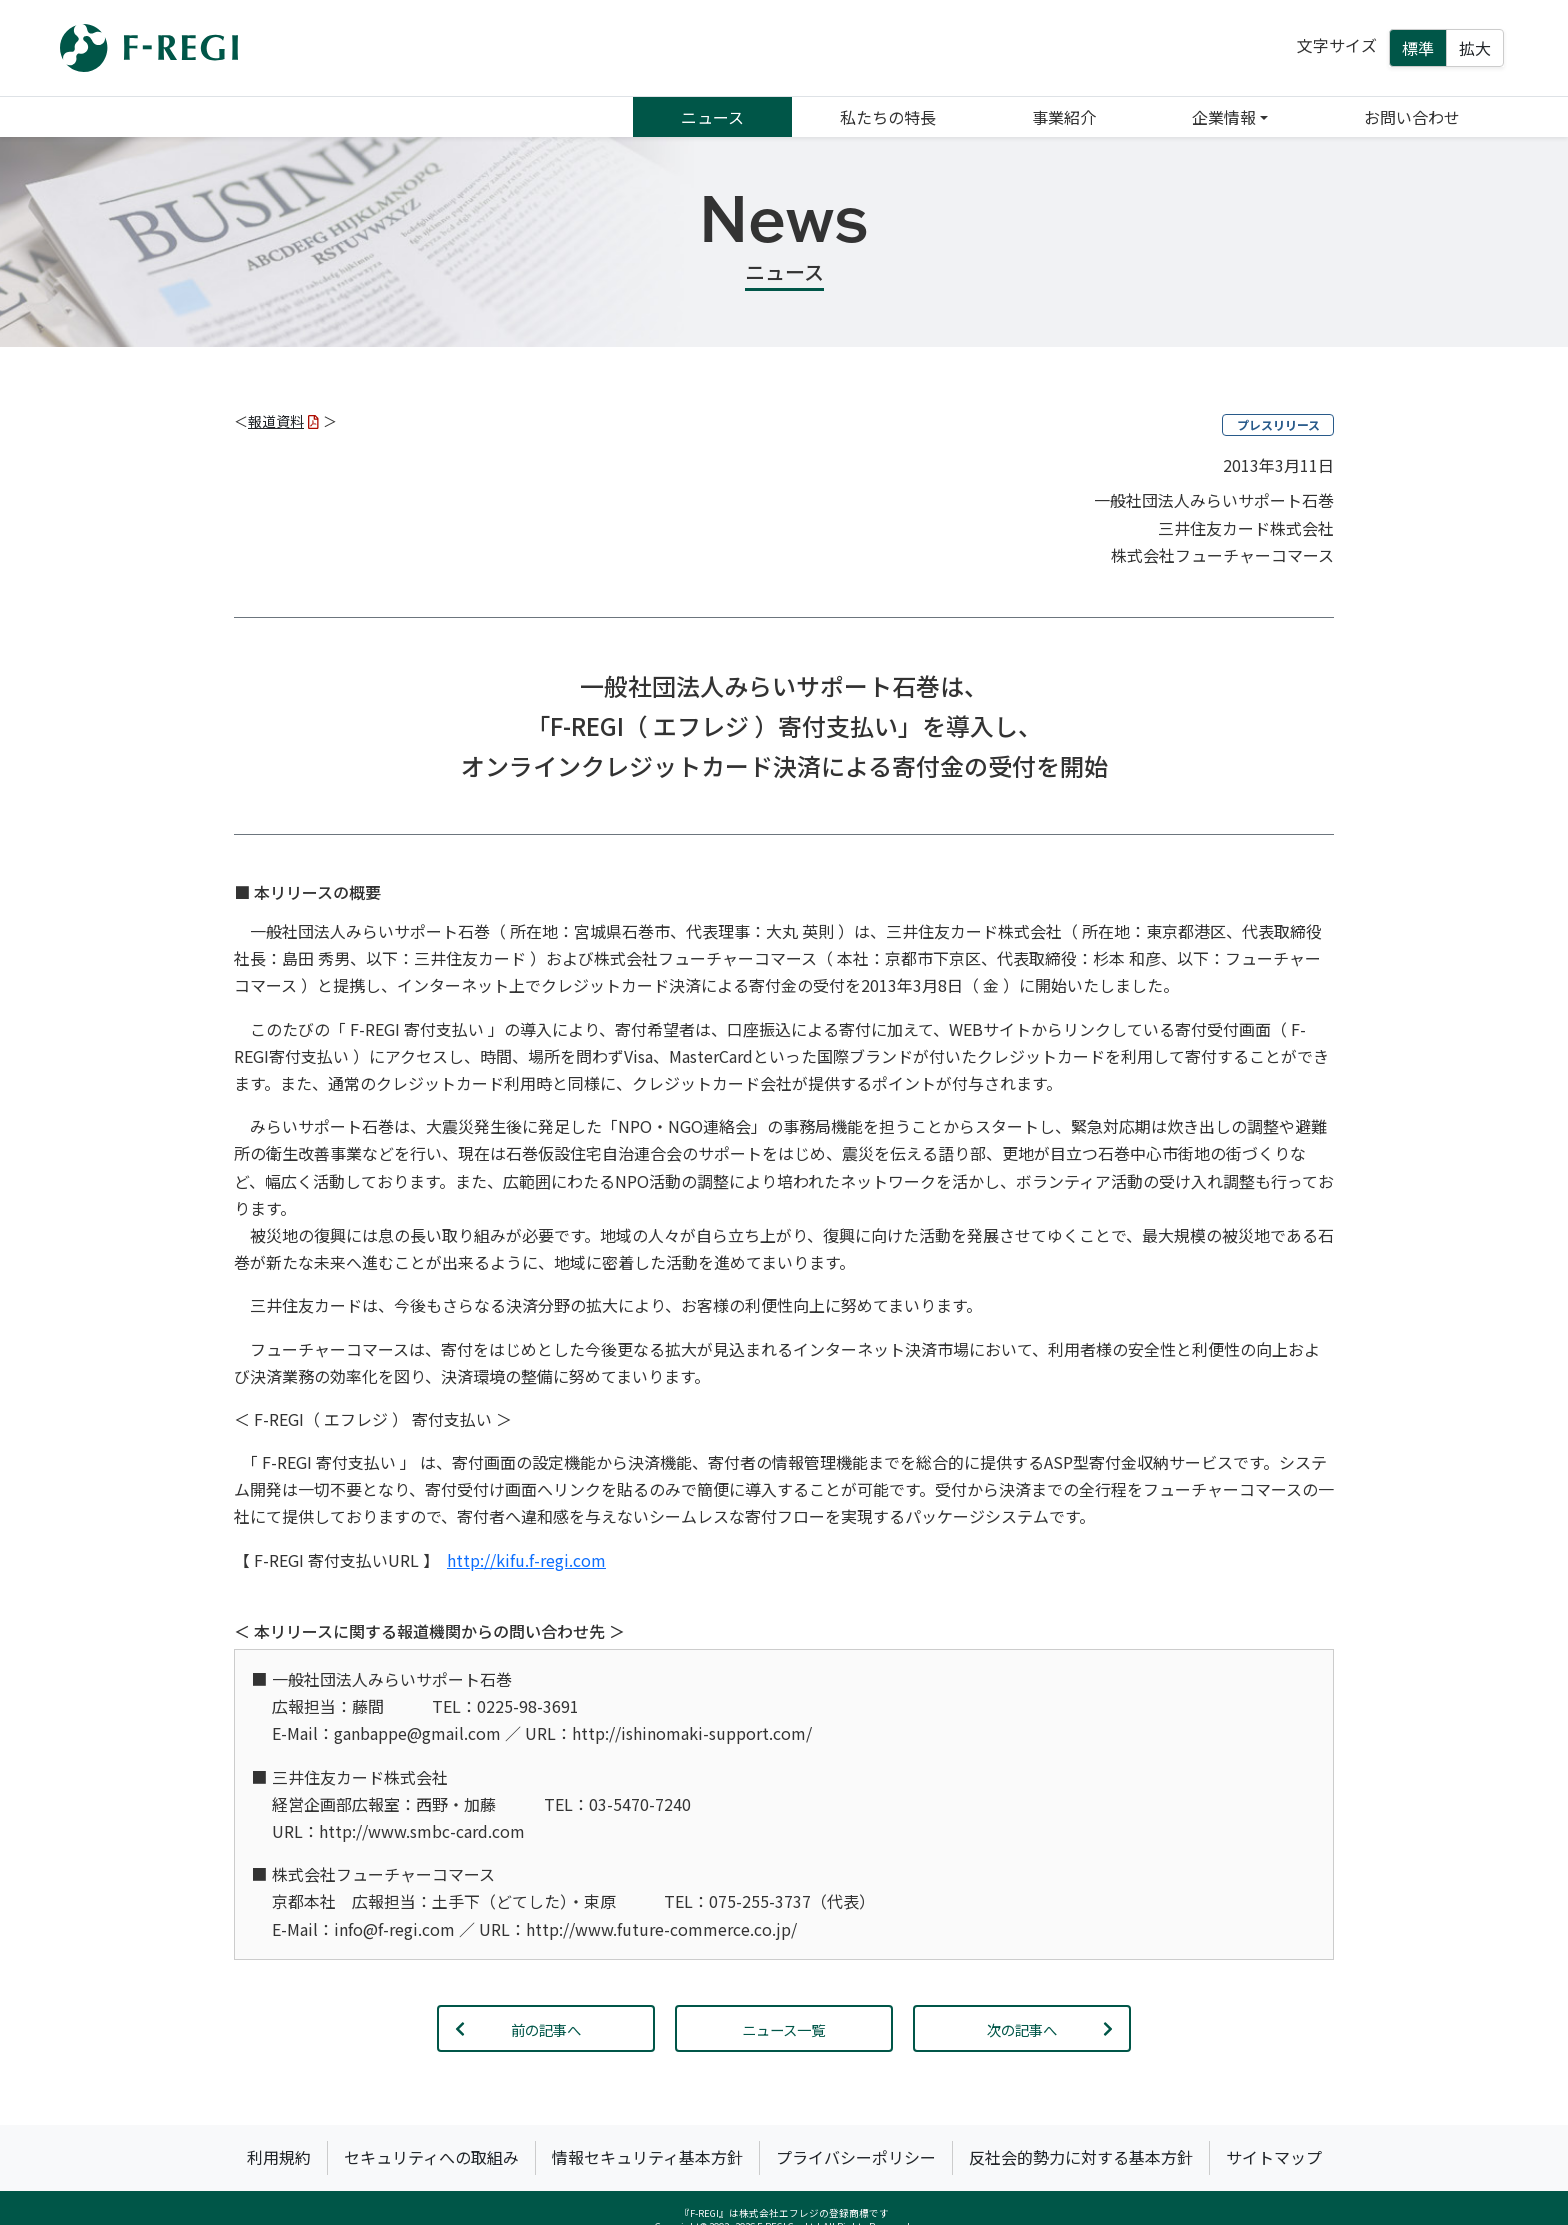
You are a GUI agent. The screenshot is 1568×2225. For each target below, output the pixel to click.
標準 (1418, 48)
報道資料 (283, 421)
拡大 (1475, 48)
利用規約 (279, 2157)
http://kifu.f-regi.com (526, 1560)
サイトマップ (1274, 2157)
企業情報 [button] (1224, 117)
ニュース (712, 117)
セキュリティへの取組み (431, 2157)
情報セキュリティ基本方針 (647, 2157)
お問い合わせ (1412, 117)
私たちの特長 (888, 117)
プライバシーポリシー (856, 2157)
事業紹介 (1064, 117)
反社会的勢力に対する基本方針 (1081, 2157)
